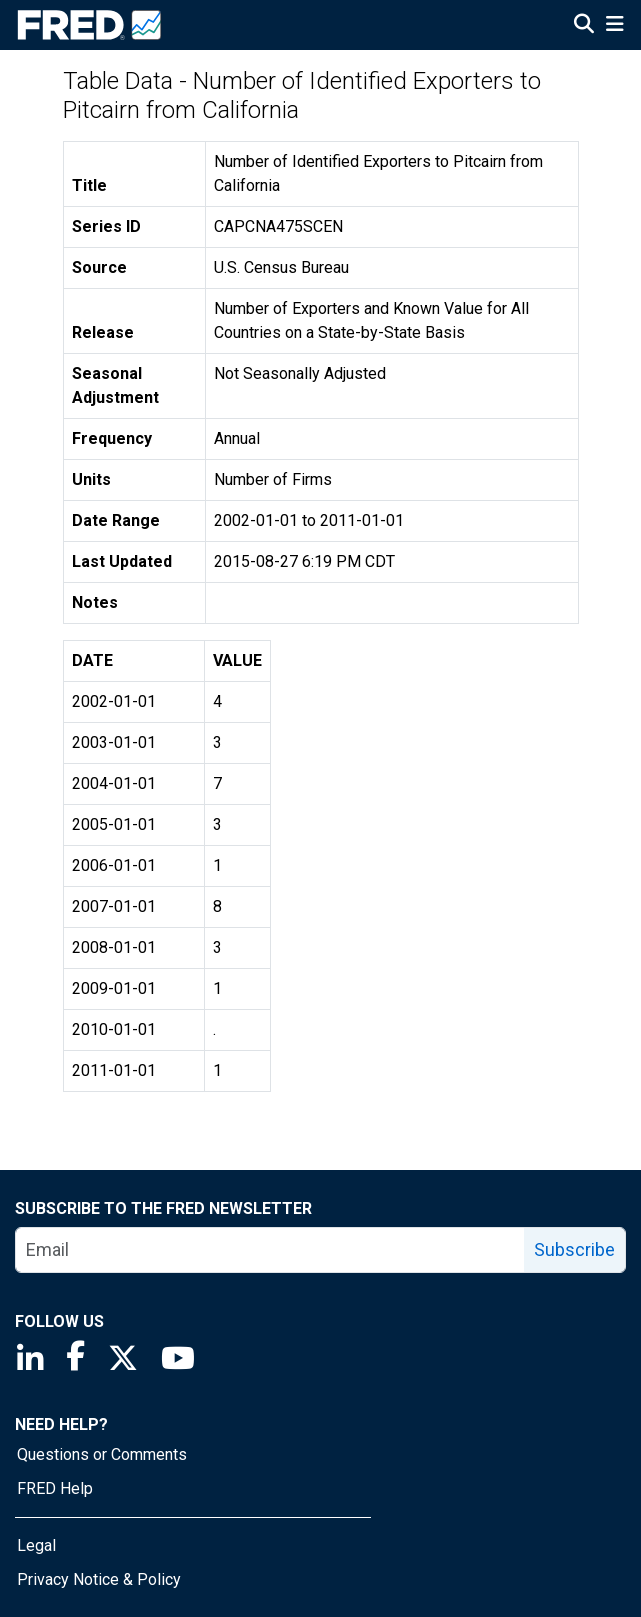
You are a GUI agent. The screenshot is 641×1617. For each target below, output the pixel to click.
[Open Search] (584, 26)
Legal (36, 1545)
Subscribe (574, 1249)
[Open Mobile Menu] (614, 26)
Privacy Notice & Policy (99, 1579)
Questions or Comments (102, 1454)
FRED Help (55, 1488)
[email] (270, 1250)
